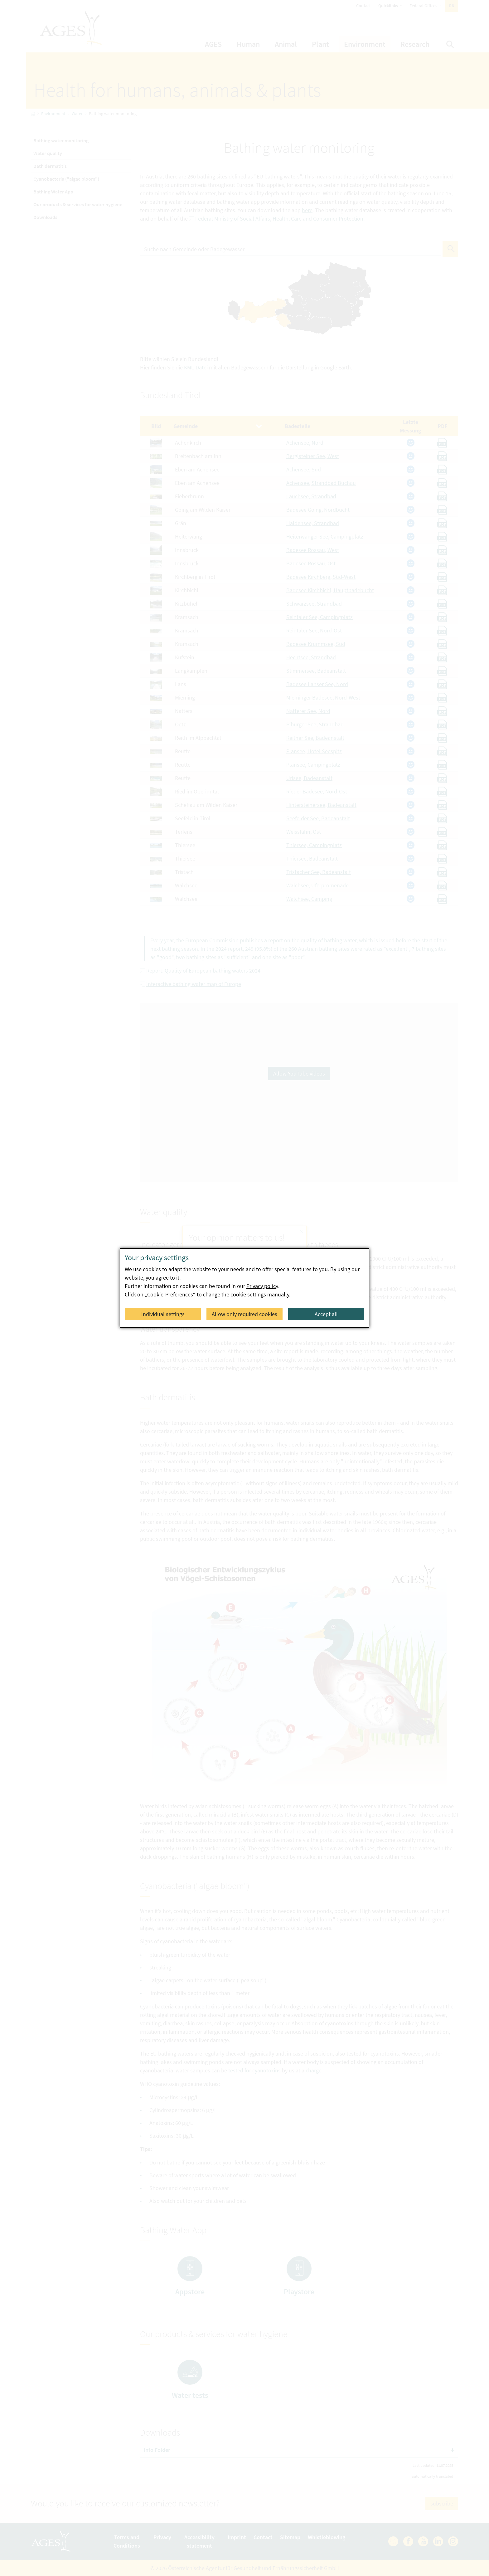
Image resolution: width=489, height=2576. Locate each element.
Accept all (326, 1314)
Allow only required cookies (244, 1314)
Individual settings (163, 1314)
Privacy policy (262, 1286)
